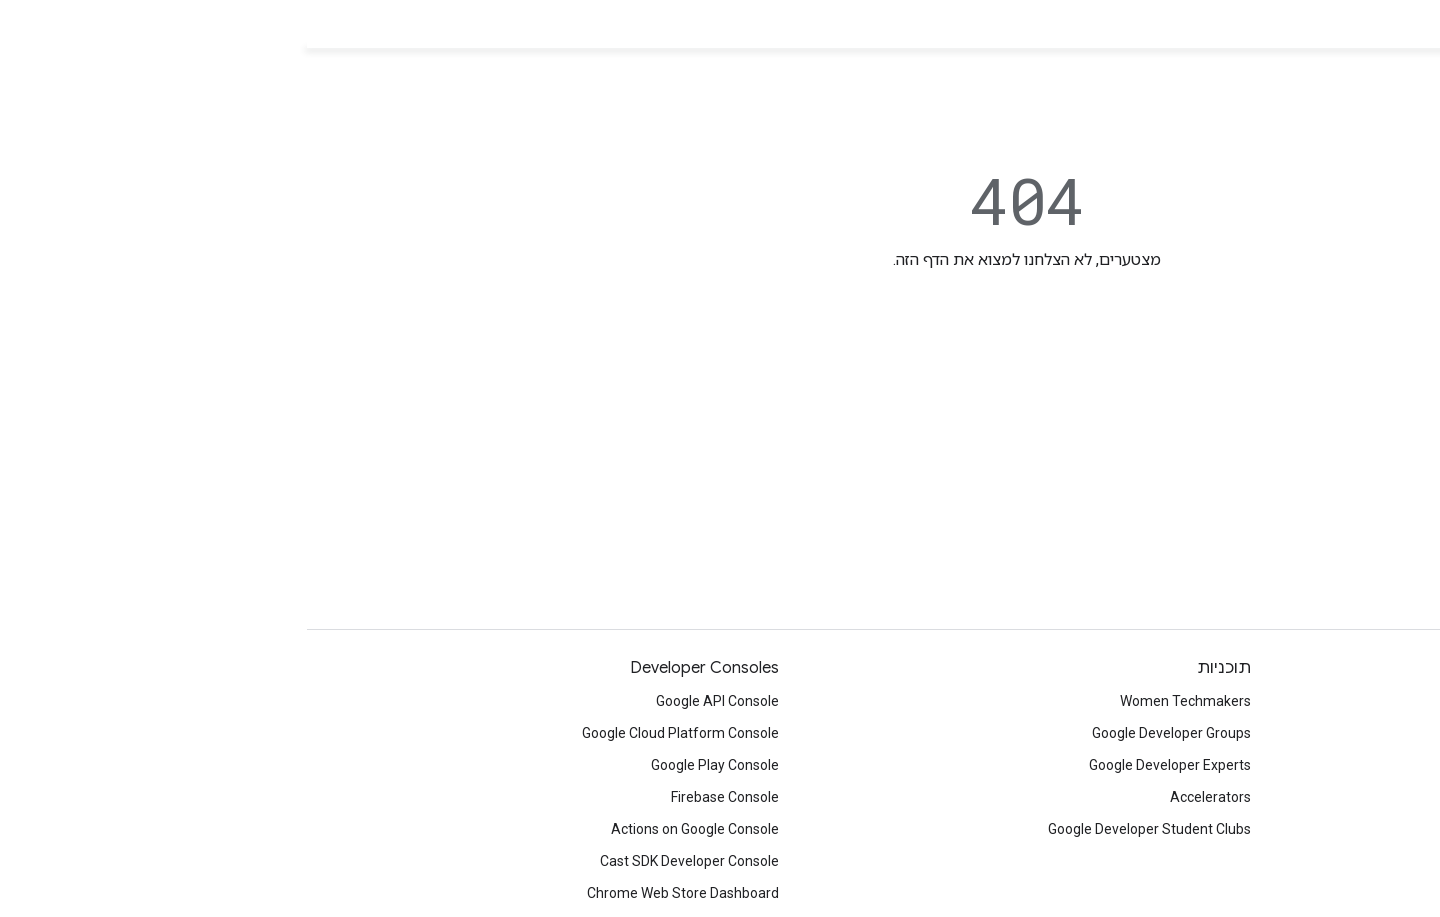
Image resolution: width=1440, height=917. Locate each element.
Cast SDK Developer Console (382, 861)
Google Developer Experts (863, 765)
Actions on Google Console (388, 829)
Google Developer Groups (864, 733)
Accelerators (903, 797)
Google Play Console (408, 765)
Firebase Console (418, 797)
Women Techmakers (878, 701)
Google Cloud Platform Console (373, 733)
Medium (1390, 789)
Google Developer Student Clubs (842, 829)
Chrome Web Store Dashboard (376, 893)
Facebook (1385, 757)
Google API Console (410, 701)
